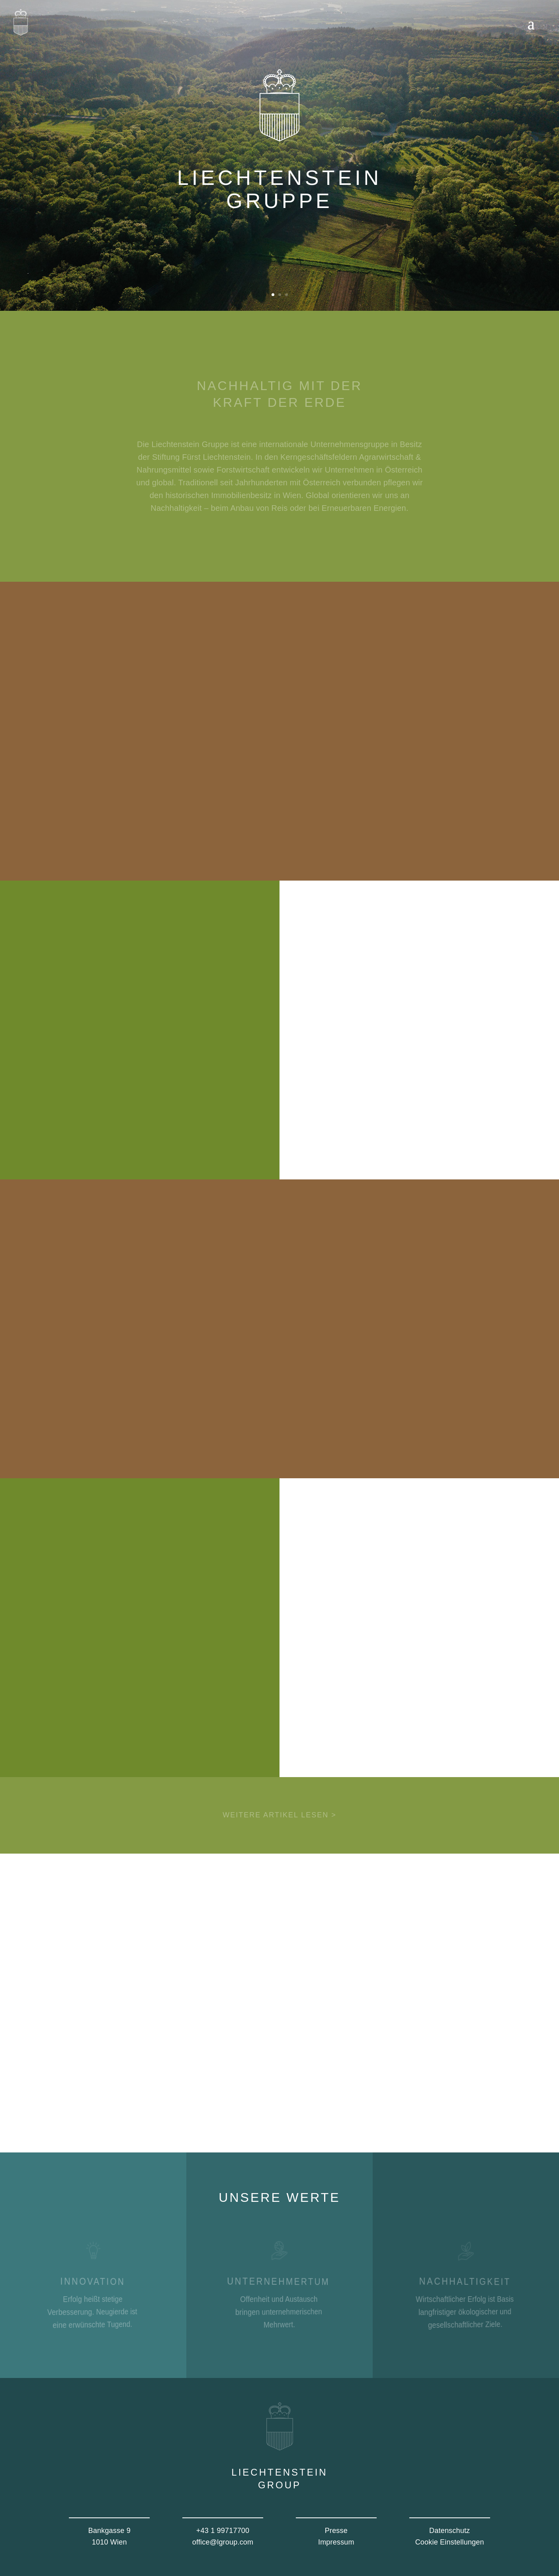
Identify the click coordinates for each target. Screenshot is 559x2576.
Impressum (336, 2542)
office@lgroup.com (222, 2542)
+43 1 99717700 (222, 2531)
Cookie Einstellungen (449, 2542)
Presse (336, 2531)
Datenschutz (449, 2531)
